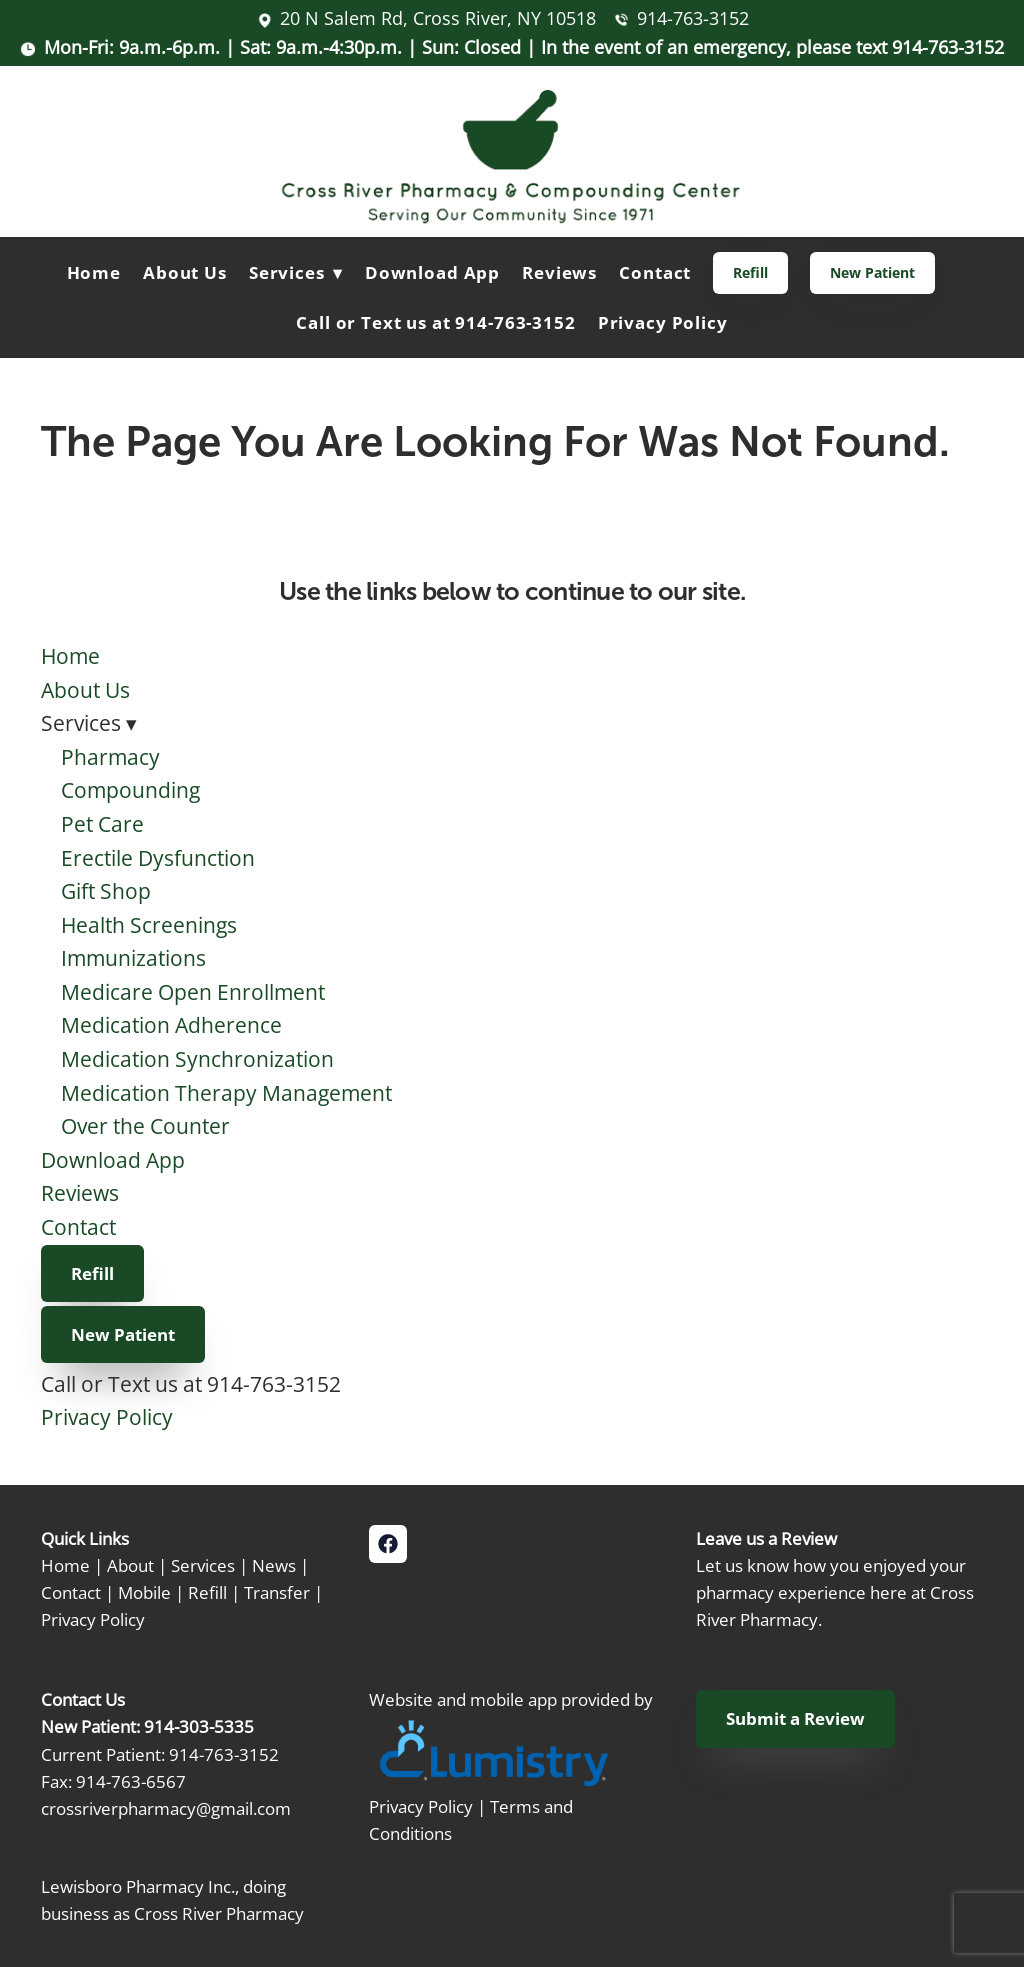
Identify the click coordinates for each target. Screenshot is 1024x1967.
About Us (185, 272)
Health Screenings (149, 925)
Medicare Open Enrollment (193, 992)
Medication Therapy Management (226, 1093)
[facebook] (388, 1544)
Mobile (144, 1592)
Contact (655, 272)
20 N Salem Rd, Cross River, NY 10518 (438, 18)
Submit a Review (795, 1718)
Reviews (559, 272)
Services (203, 1565)
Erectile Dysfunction (158, 858)
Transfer (277, 1592)
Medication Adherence (171, 1025)
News (274, 1565)
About (130, 1565)
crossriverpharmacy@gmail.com (166, 1808)
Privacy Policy (663, 322)
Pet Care (102, 824)
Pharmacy (110, 757)
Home (94, 272)
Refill (750, 272)
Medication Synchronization (197, 1059)
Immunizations (133, 958)
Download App (432, 272)
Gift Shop (106, 891)
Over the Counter (145, 1126)
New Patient (872, 272)
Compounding (130, 790)
